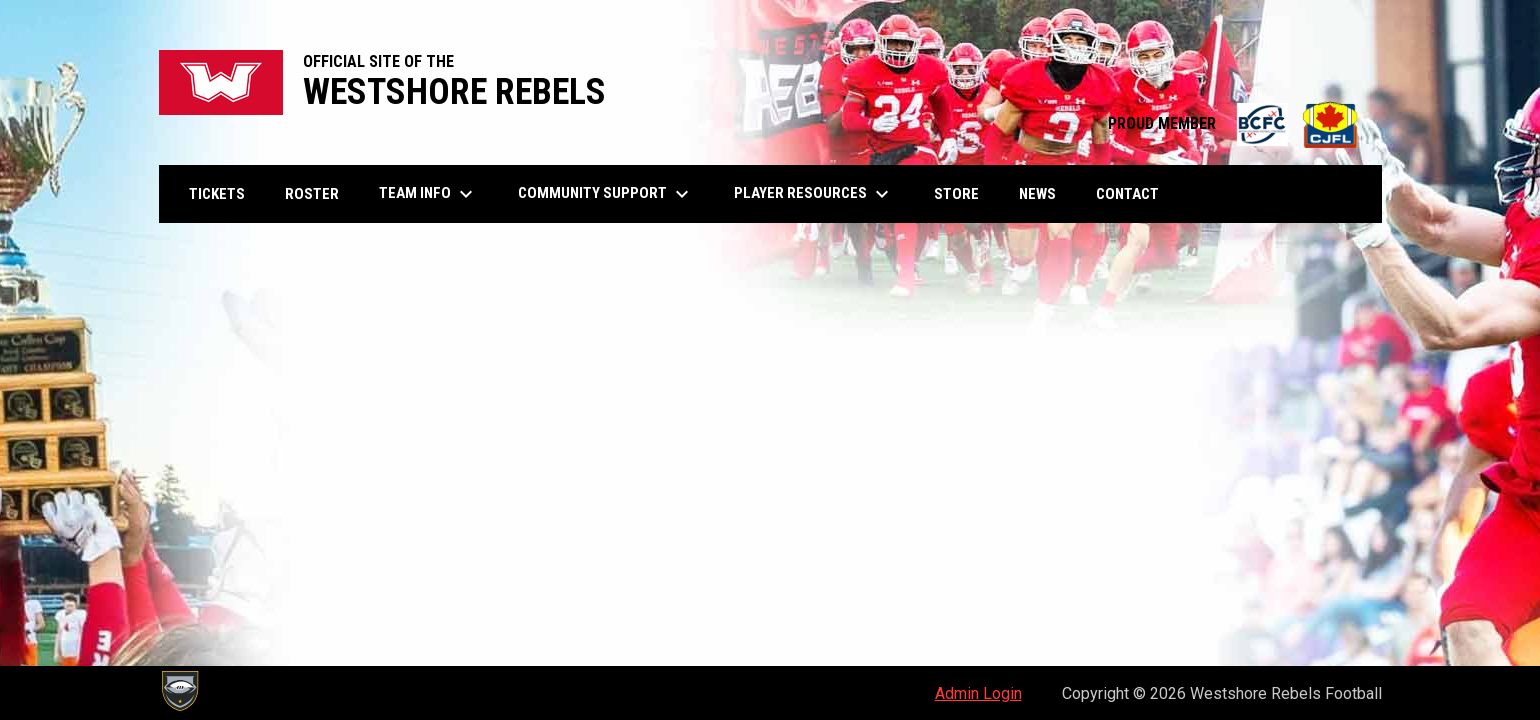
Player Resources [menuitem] (814, 194)
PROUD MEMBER (1235, 123)
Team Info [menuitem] (428, 194)
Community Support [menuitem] (606, 194)
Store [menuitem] (964, 193)
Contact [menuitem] (1127, 194)
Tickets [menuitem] (217, 194)
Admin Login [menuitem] (978, 693)
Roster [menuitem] (312, 194)
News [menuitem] (1037, 194)
